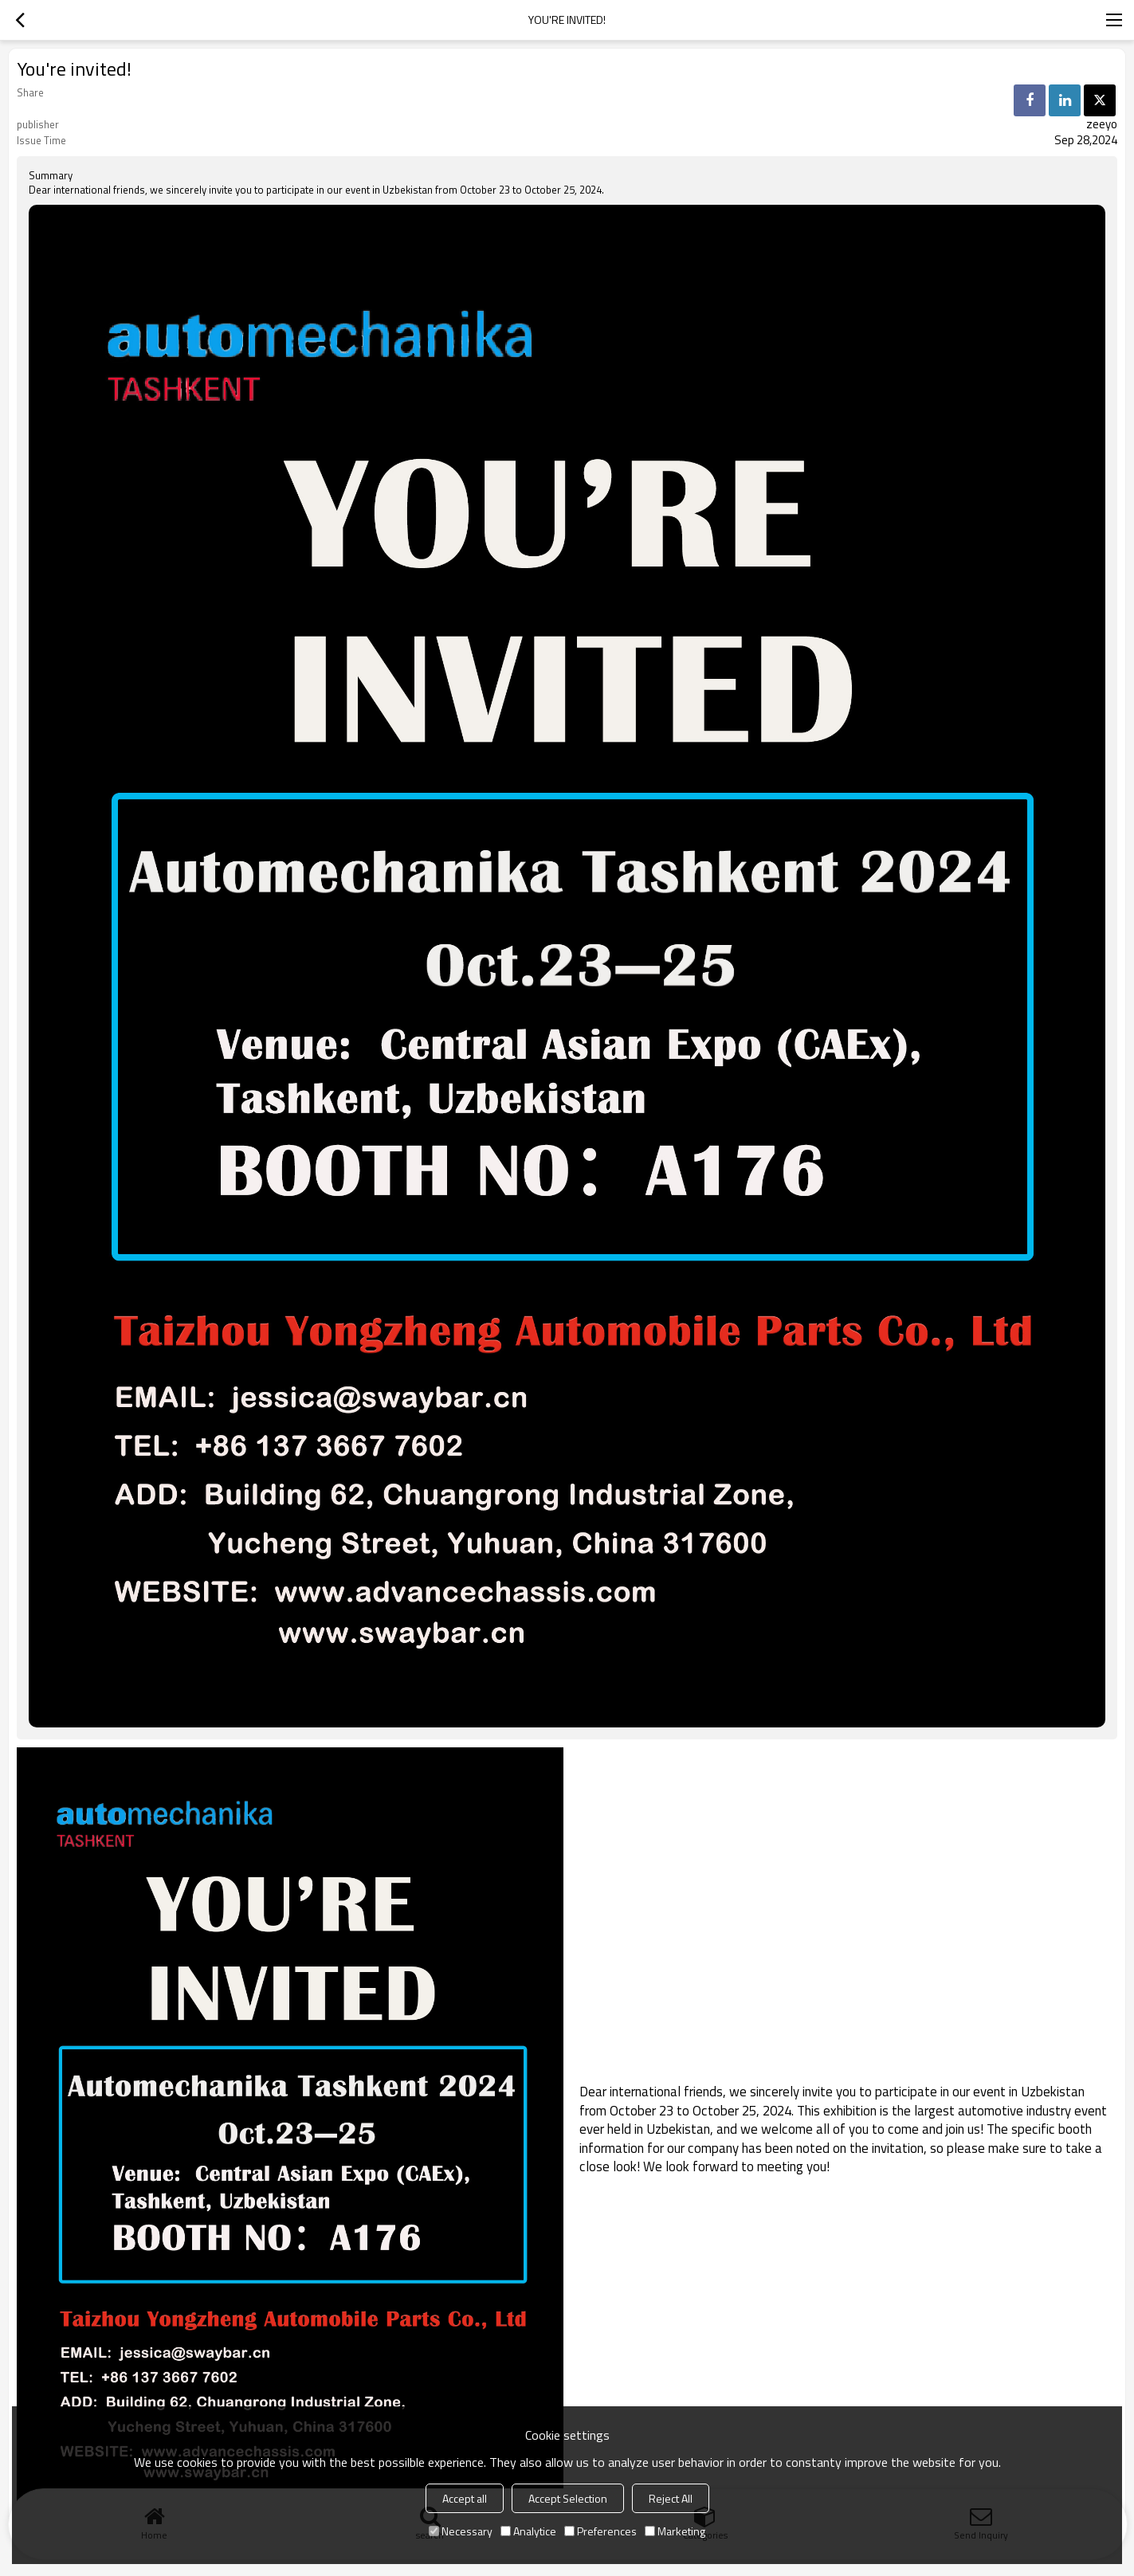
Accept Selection (567, 2498)
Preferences (600, 2531)
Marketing (675, 2531)
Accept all (464, 2498)
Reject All (671, 2498)
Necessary (460, 2531)
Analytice (528, 2531)
